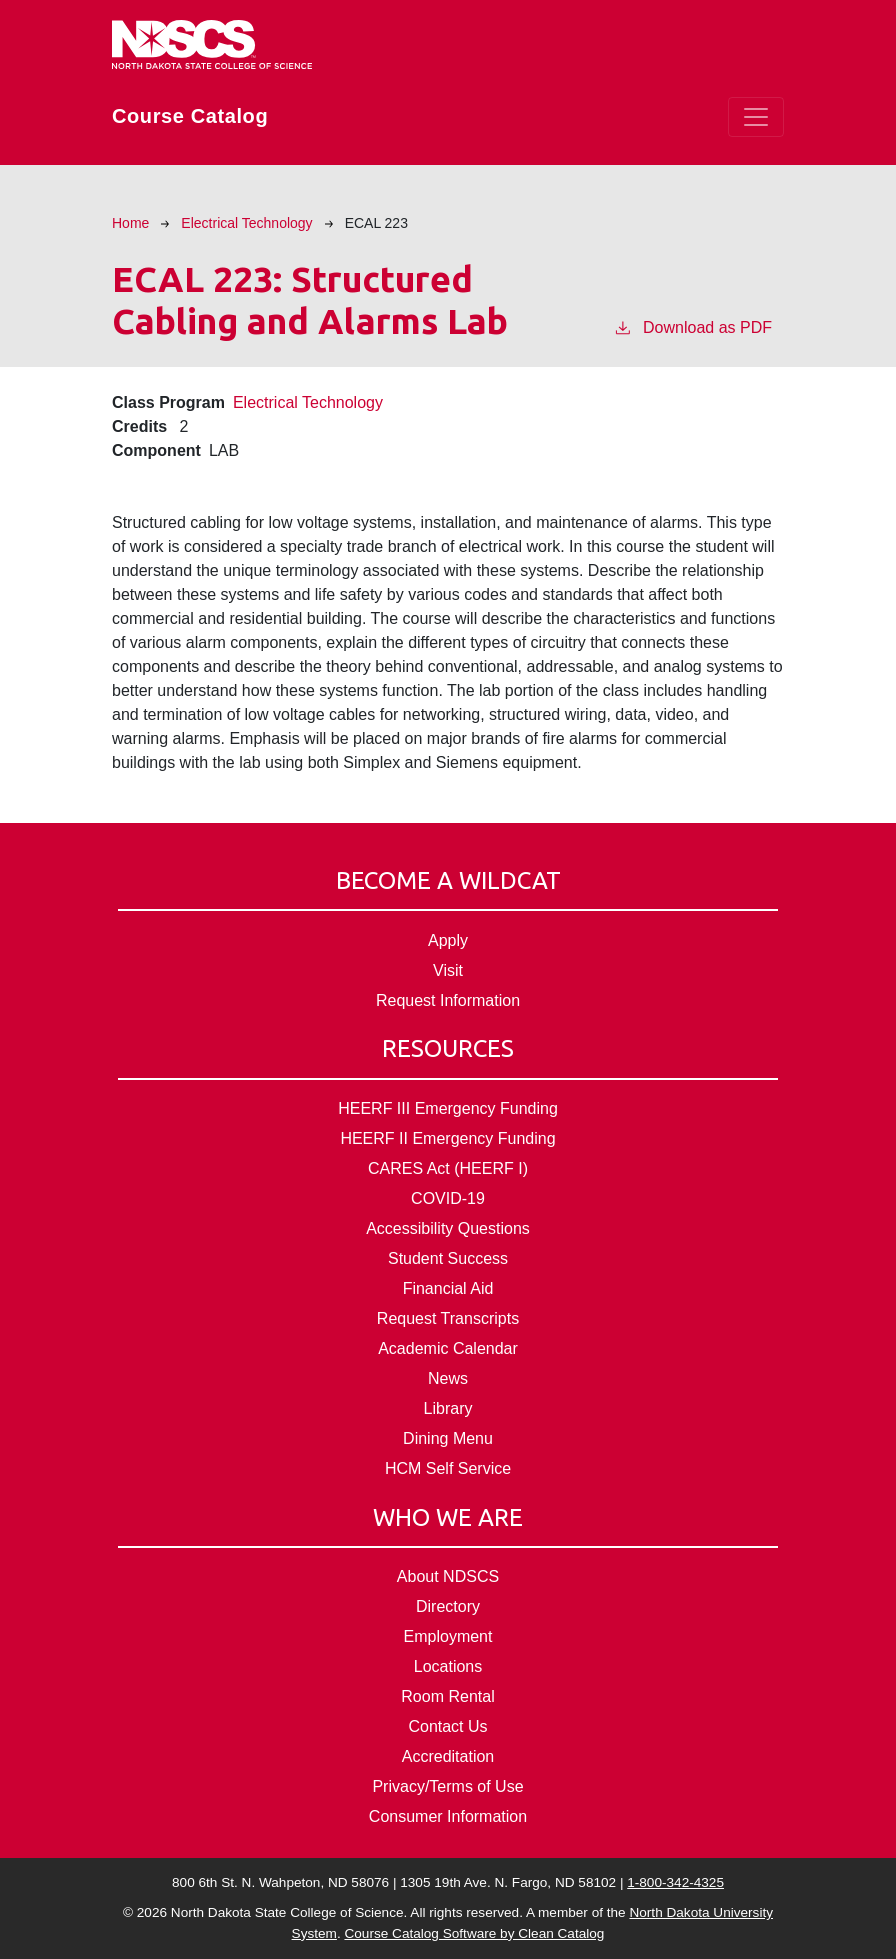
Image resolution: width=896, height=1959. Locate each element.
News (448, 1378)
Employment (448, 1636)
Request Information (448, 1000)
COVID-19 (448, 1198)
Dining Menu (448, 1438)
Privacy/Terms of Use (447, 1786)
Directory (448, 1606)
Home (130, 223)
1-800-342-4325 (675, 1882)
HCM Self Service (448, 1468)
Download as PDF (692, 326)
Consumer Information (448, 1816)
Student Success (448, 1258)
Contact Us (447, 1726)
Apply (448, 940)
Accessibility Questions (448, 1228)
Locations (448, 1666)
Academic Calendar (448, 1348)
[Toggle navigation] (756, 117)
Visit (448, 970)
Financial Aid (448, 1288)
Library (448, 1408)
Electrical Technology (246, 223)
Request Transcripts (448, 1318)
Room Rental (447, 1696)
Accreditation (448, 1756)
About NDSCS (448, 1576)
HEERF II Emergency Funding (447, 1138)
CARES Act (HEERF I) (448, 1168)
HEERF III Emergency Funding (448, 1108)
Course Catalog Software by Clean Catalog (474, 1933)
